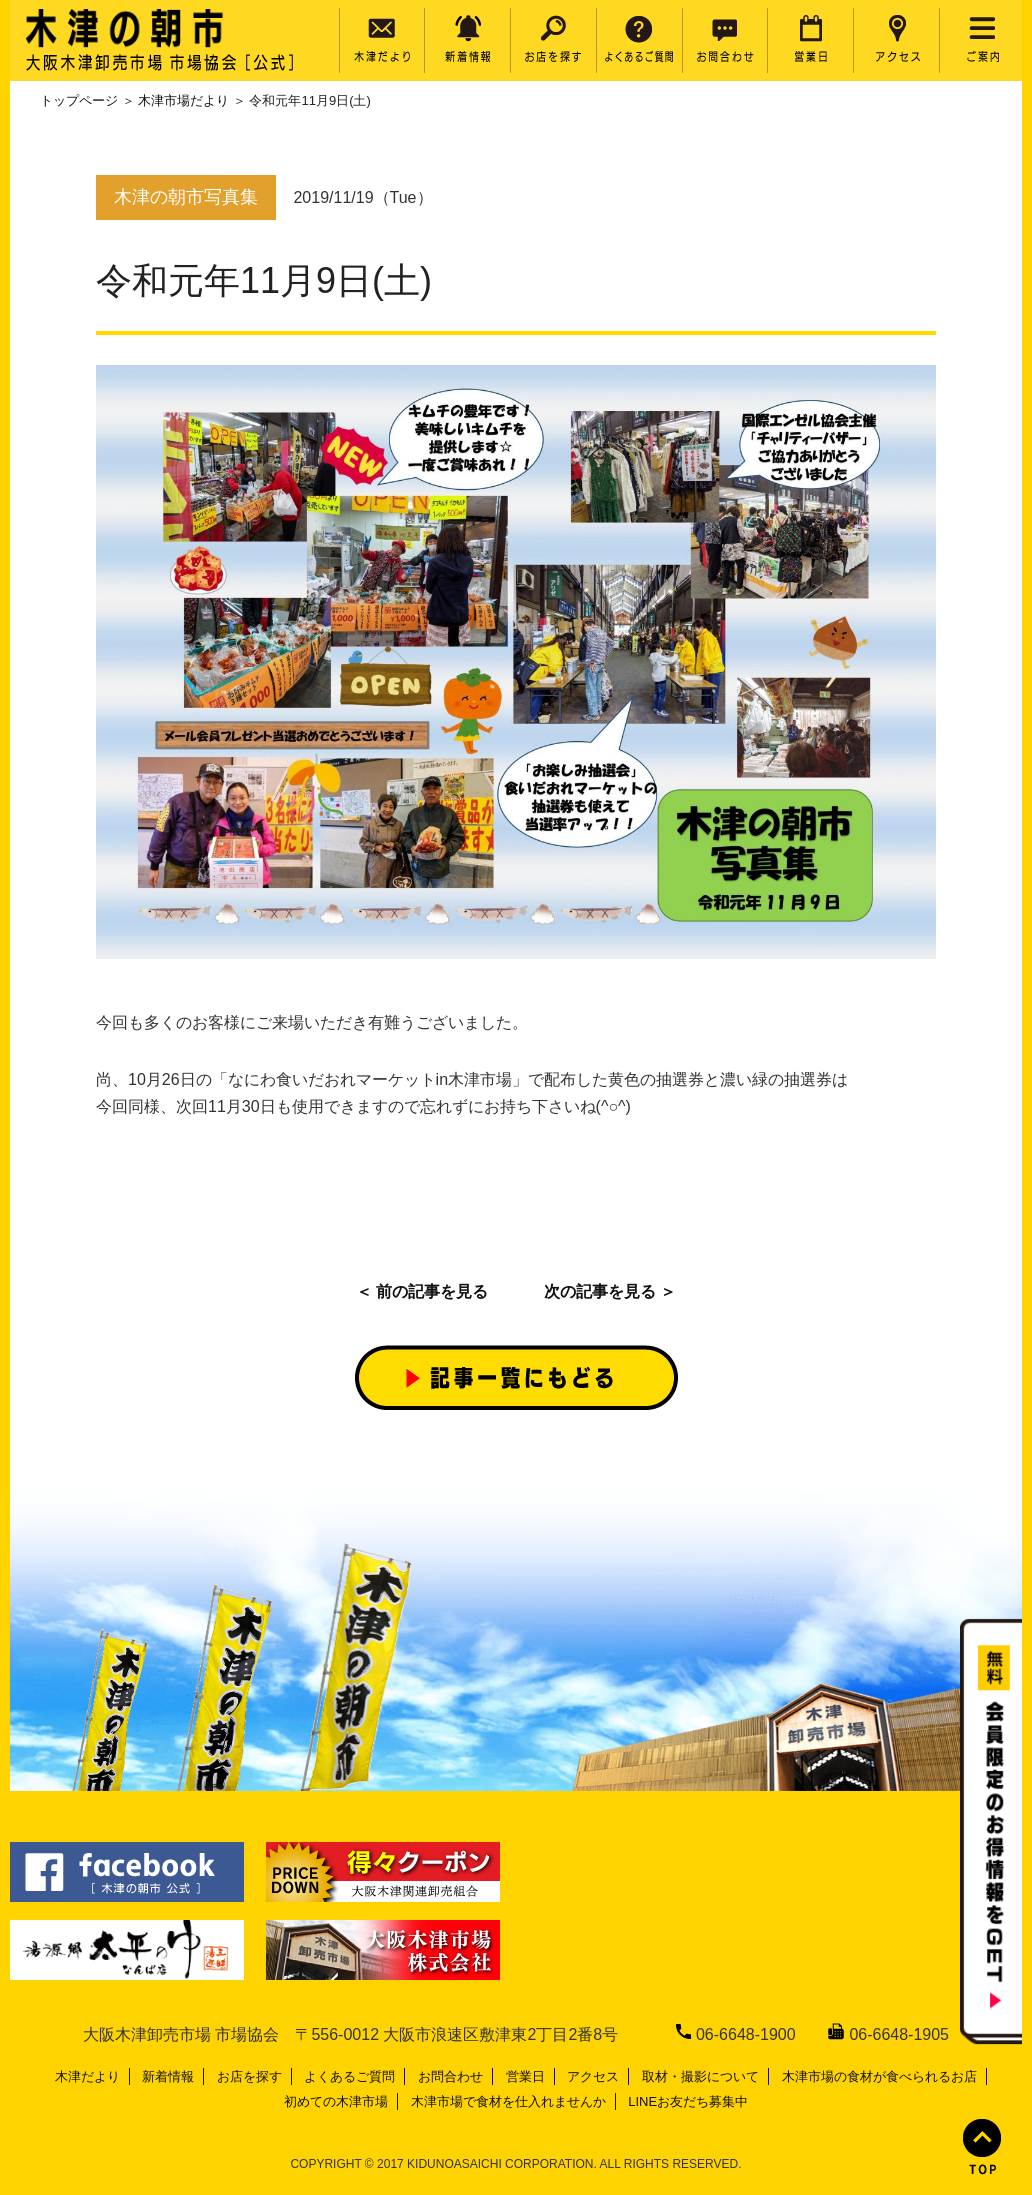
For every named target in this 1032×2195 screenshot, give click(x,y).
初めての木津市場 (336, 2101)
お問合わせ (450, 2076)
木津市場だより (183, 100)
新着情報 (168, 2076)
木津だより (87, 2076)
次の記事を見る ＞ (610, 1291)
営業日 (525, 2076)
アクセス (593, 2076)
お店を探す (249, 2076)
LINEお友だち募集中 (688, 2101)
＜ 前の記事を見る (422, 1291)
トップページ (79, 100)
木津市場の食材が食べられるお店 (879, 2076)
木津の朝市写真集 (186, 197)
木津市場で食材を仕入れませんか (508, 2101)
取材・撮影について (700, 2076)
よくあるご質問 (349, 2076)
